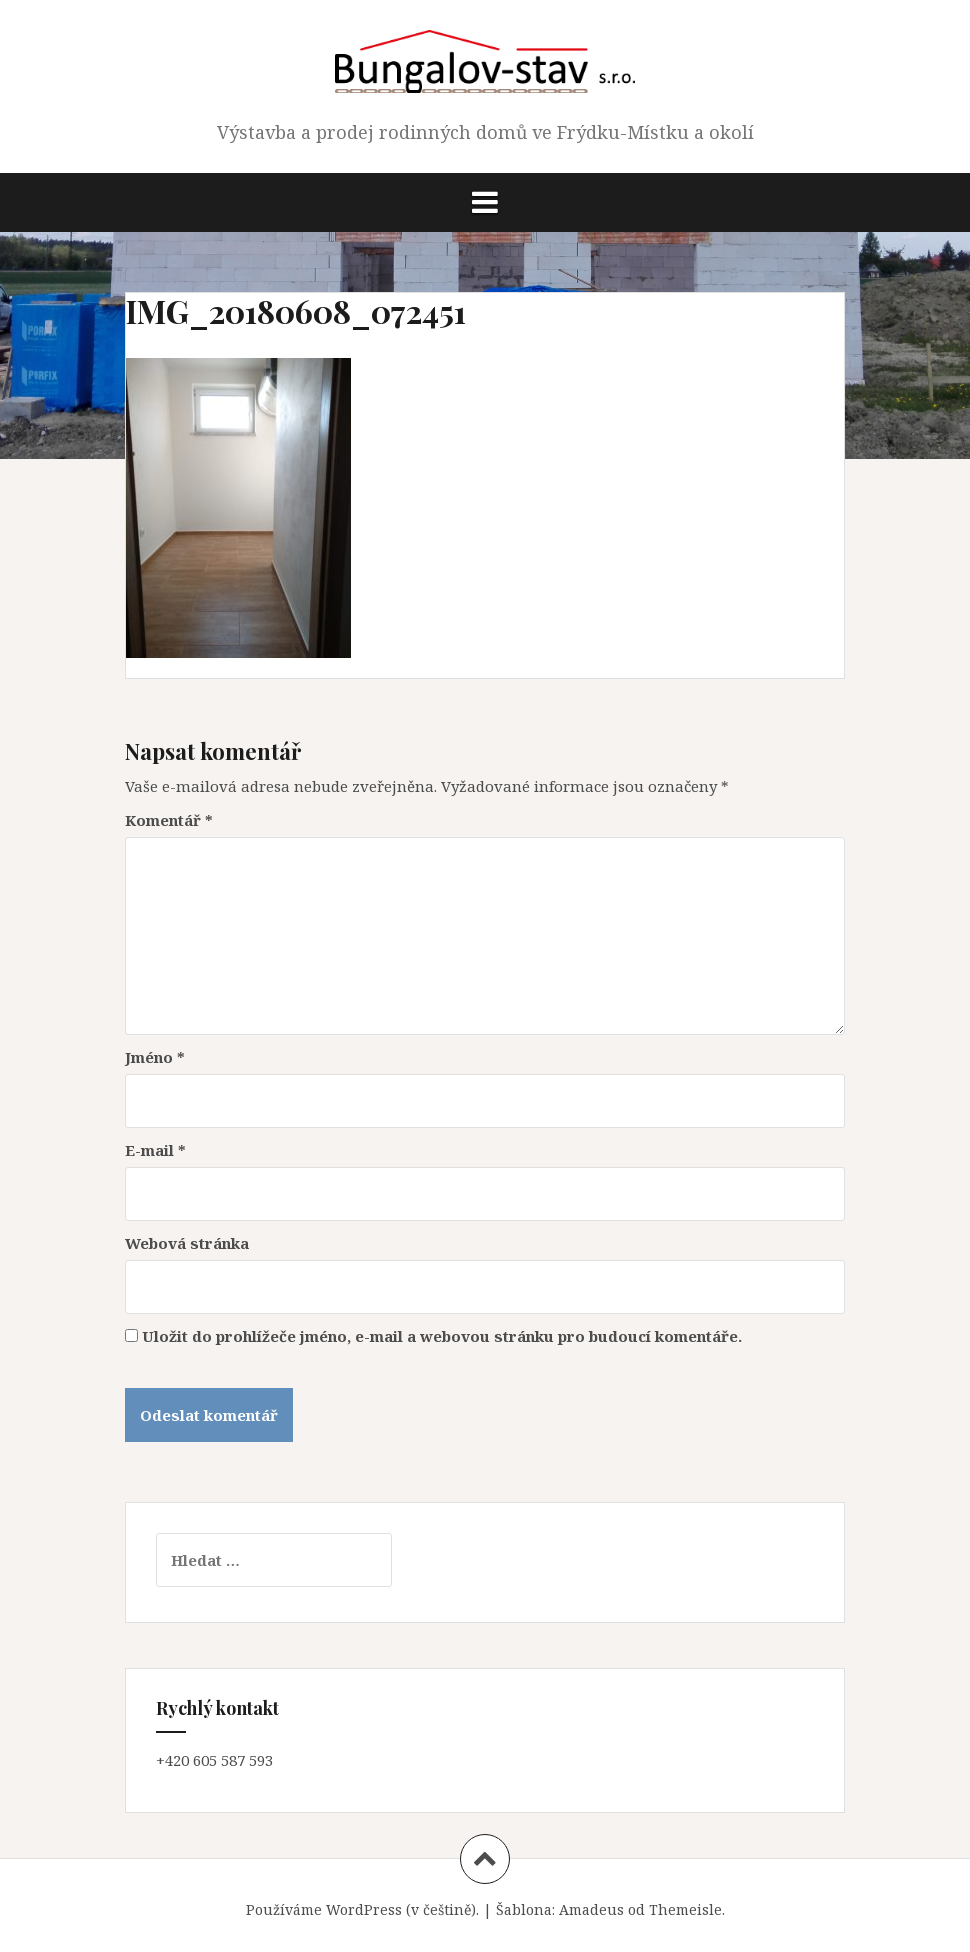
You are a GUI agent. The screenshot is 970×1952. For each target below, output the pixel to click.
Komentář (169, 820)
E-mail (155, 1150)
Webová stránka (187, 1243)
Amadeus (591, 1909)
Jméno (155, 1057)
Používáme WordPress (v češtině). (362, 1909)
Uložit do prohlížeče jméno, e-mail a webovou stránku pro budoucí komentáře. (442, 1336)
